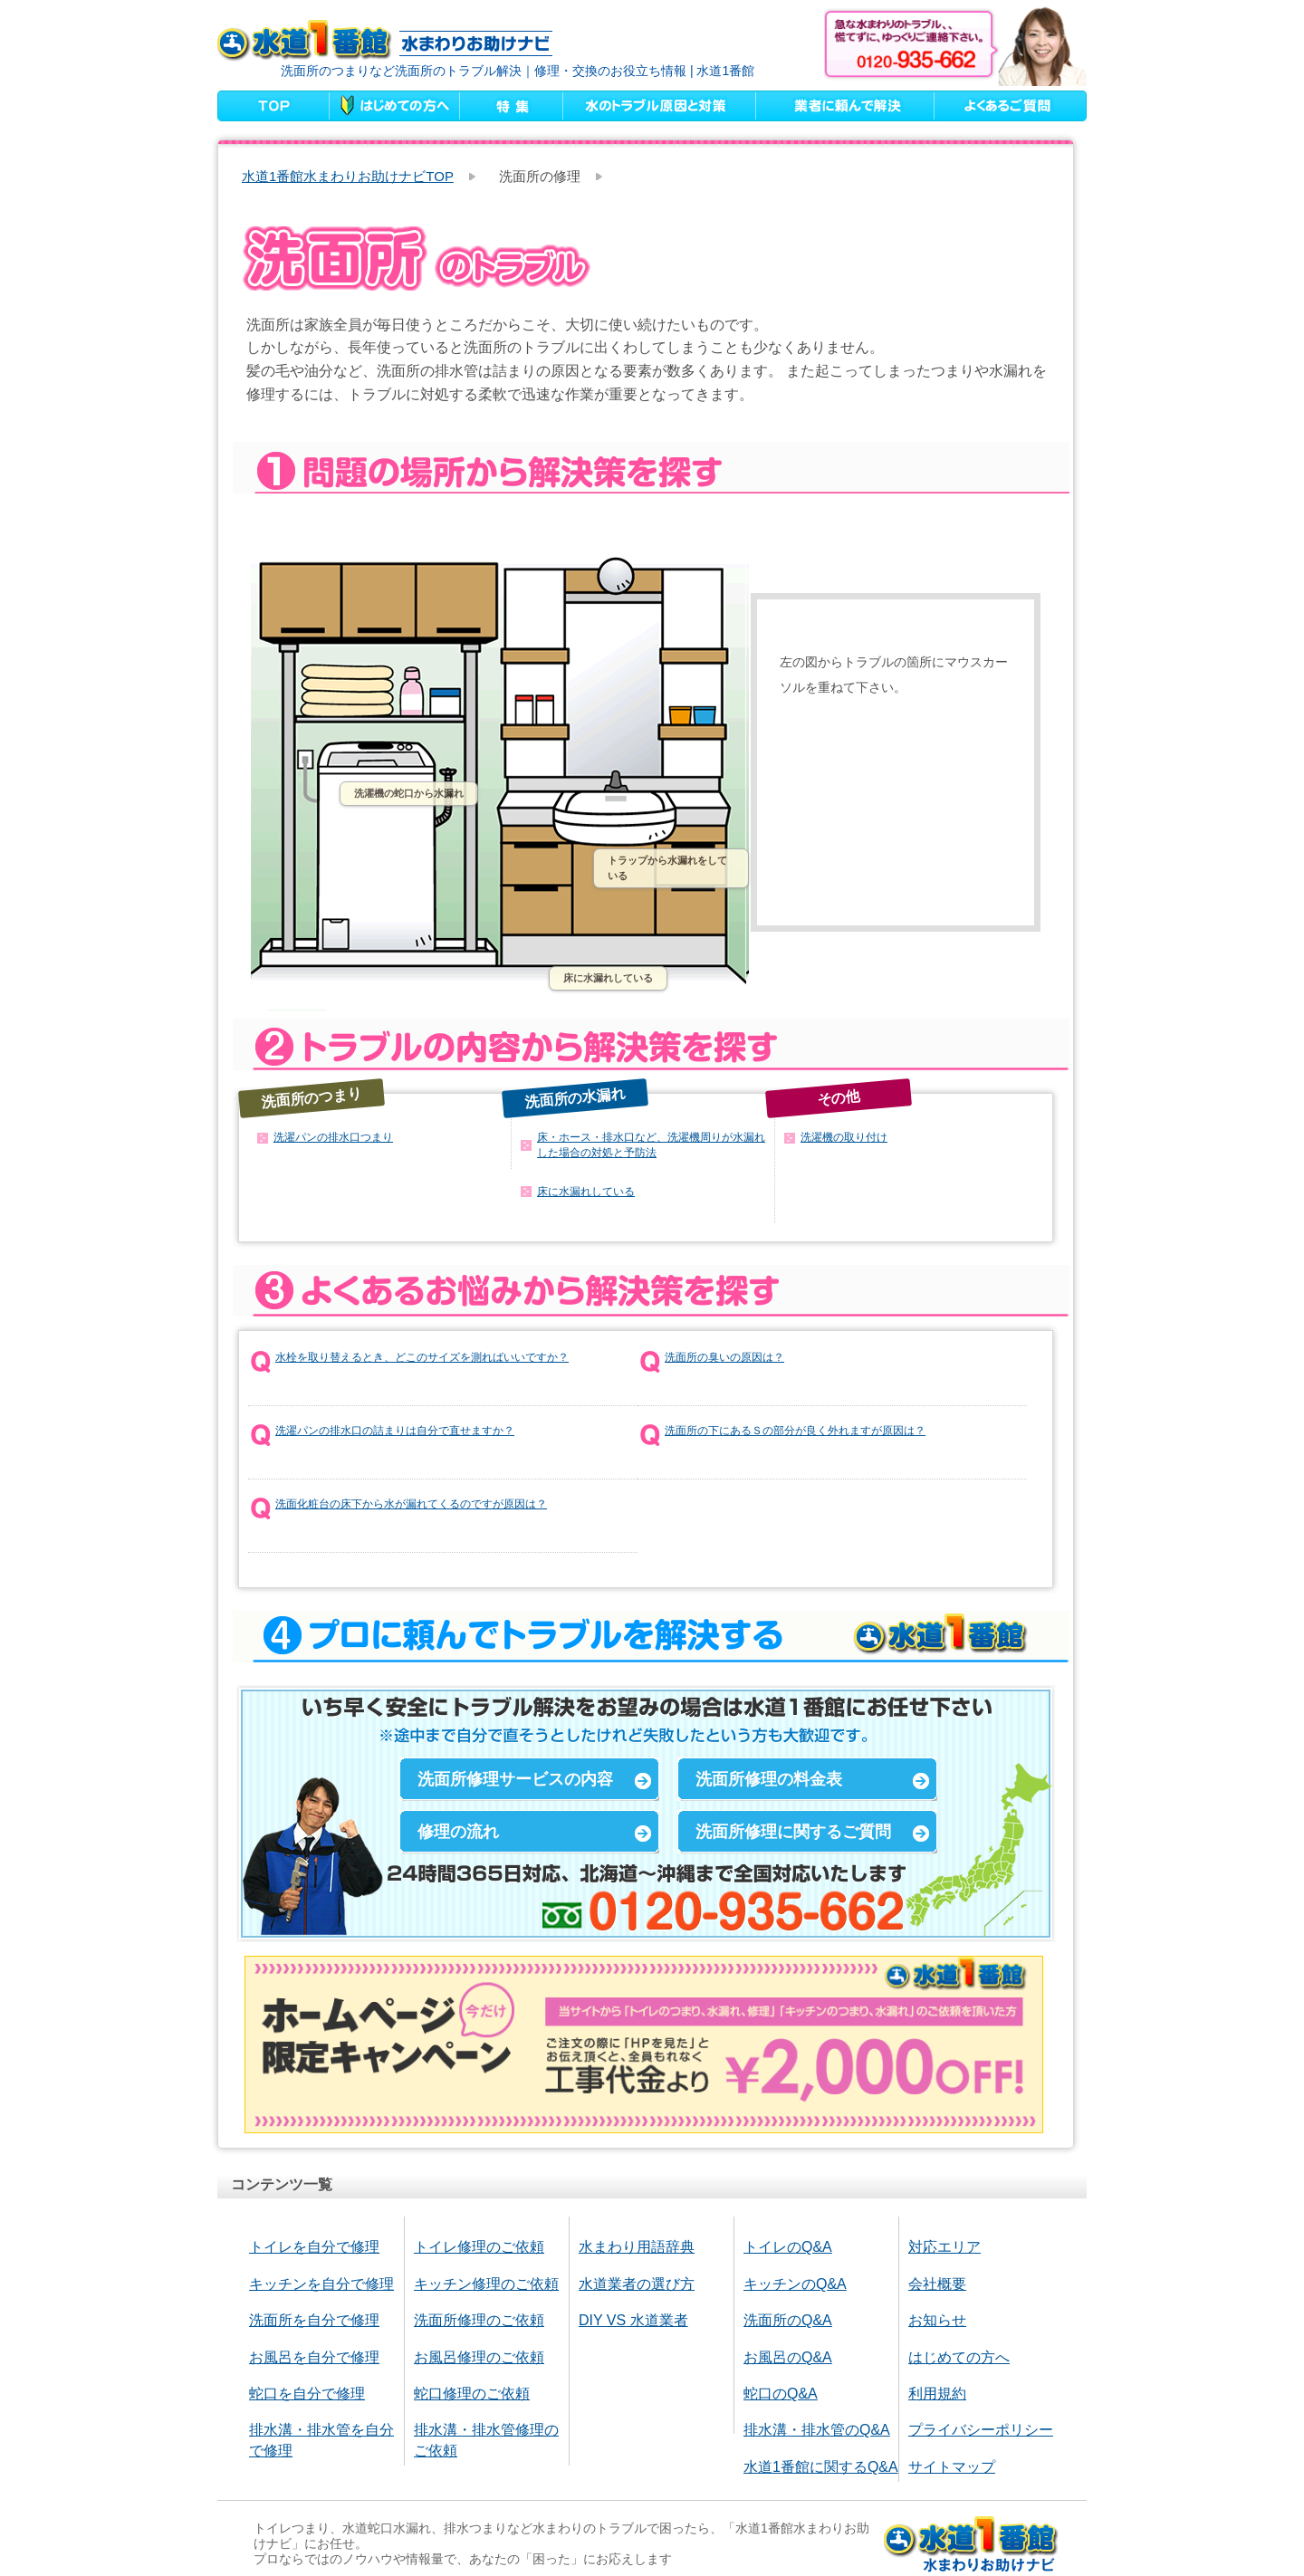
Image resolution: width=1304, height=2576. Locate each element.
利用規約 (937, 2393)
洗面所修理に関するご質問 (793, 1832)
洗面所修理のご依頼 (479, 2320)
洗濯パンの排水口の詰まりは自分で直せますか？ (394, 1430)
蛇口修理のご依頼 (472, 2393)
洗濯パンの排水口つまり (333, 1137)
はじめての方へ (959, 2357)
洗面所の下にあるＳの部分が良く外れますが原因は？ (795, 1430)
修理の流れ (458, 1832)
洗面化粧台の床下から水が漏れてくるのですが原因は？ (411, 1504)
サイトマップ (951, 2467)
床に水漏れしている (608, 977)
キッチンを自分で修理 (321, 2284)
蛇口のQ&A (780, 2393)
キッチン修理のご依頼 (486, 2284)
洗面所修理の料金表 (768, 1779)
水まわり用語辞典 (637, 2247)
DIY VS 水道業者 (633, 2320)
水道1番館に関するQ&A (820, 2467)
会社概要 (937, 2284)
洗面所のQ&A (787, 2320)
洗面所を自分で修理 (314, 2320)
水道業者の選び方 (637, 2284)
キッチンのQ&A (795, 2284)
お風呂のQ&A (787, 2357)
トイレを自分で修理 (314, 2247)
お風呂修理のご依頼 (479, 2357)
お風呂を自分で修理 (314, 2357)
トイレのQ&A (787, 2247)
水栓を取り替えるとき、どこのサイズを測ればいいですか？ (422, 1357)
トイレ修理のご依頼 (479, 2247)
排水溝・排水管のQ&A (816, 2429)
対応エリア (944, 2247)
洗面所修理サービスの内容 (515, 1779)
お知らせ (937, 2320)
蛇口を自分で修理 (307, 2393)
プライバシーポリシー (980, 2429)
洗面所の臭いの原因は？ (724, 1357)
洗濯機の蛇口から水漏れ (409, 793)
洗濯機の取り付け (844, 1137)
